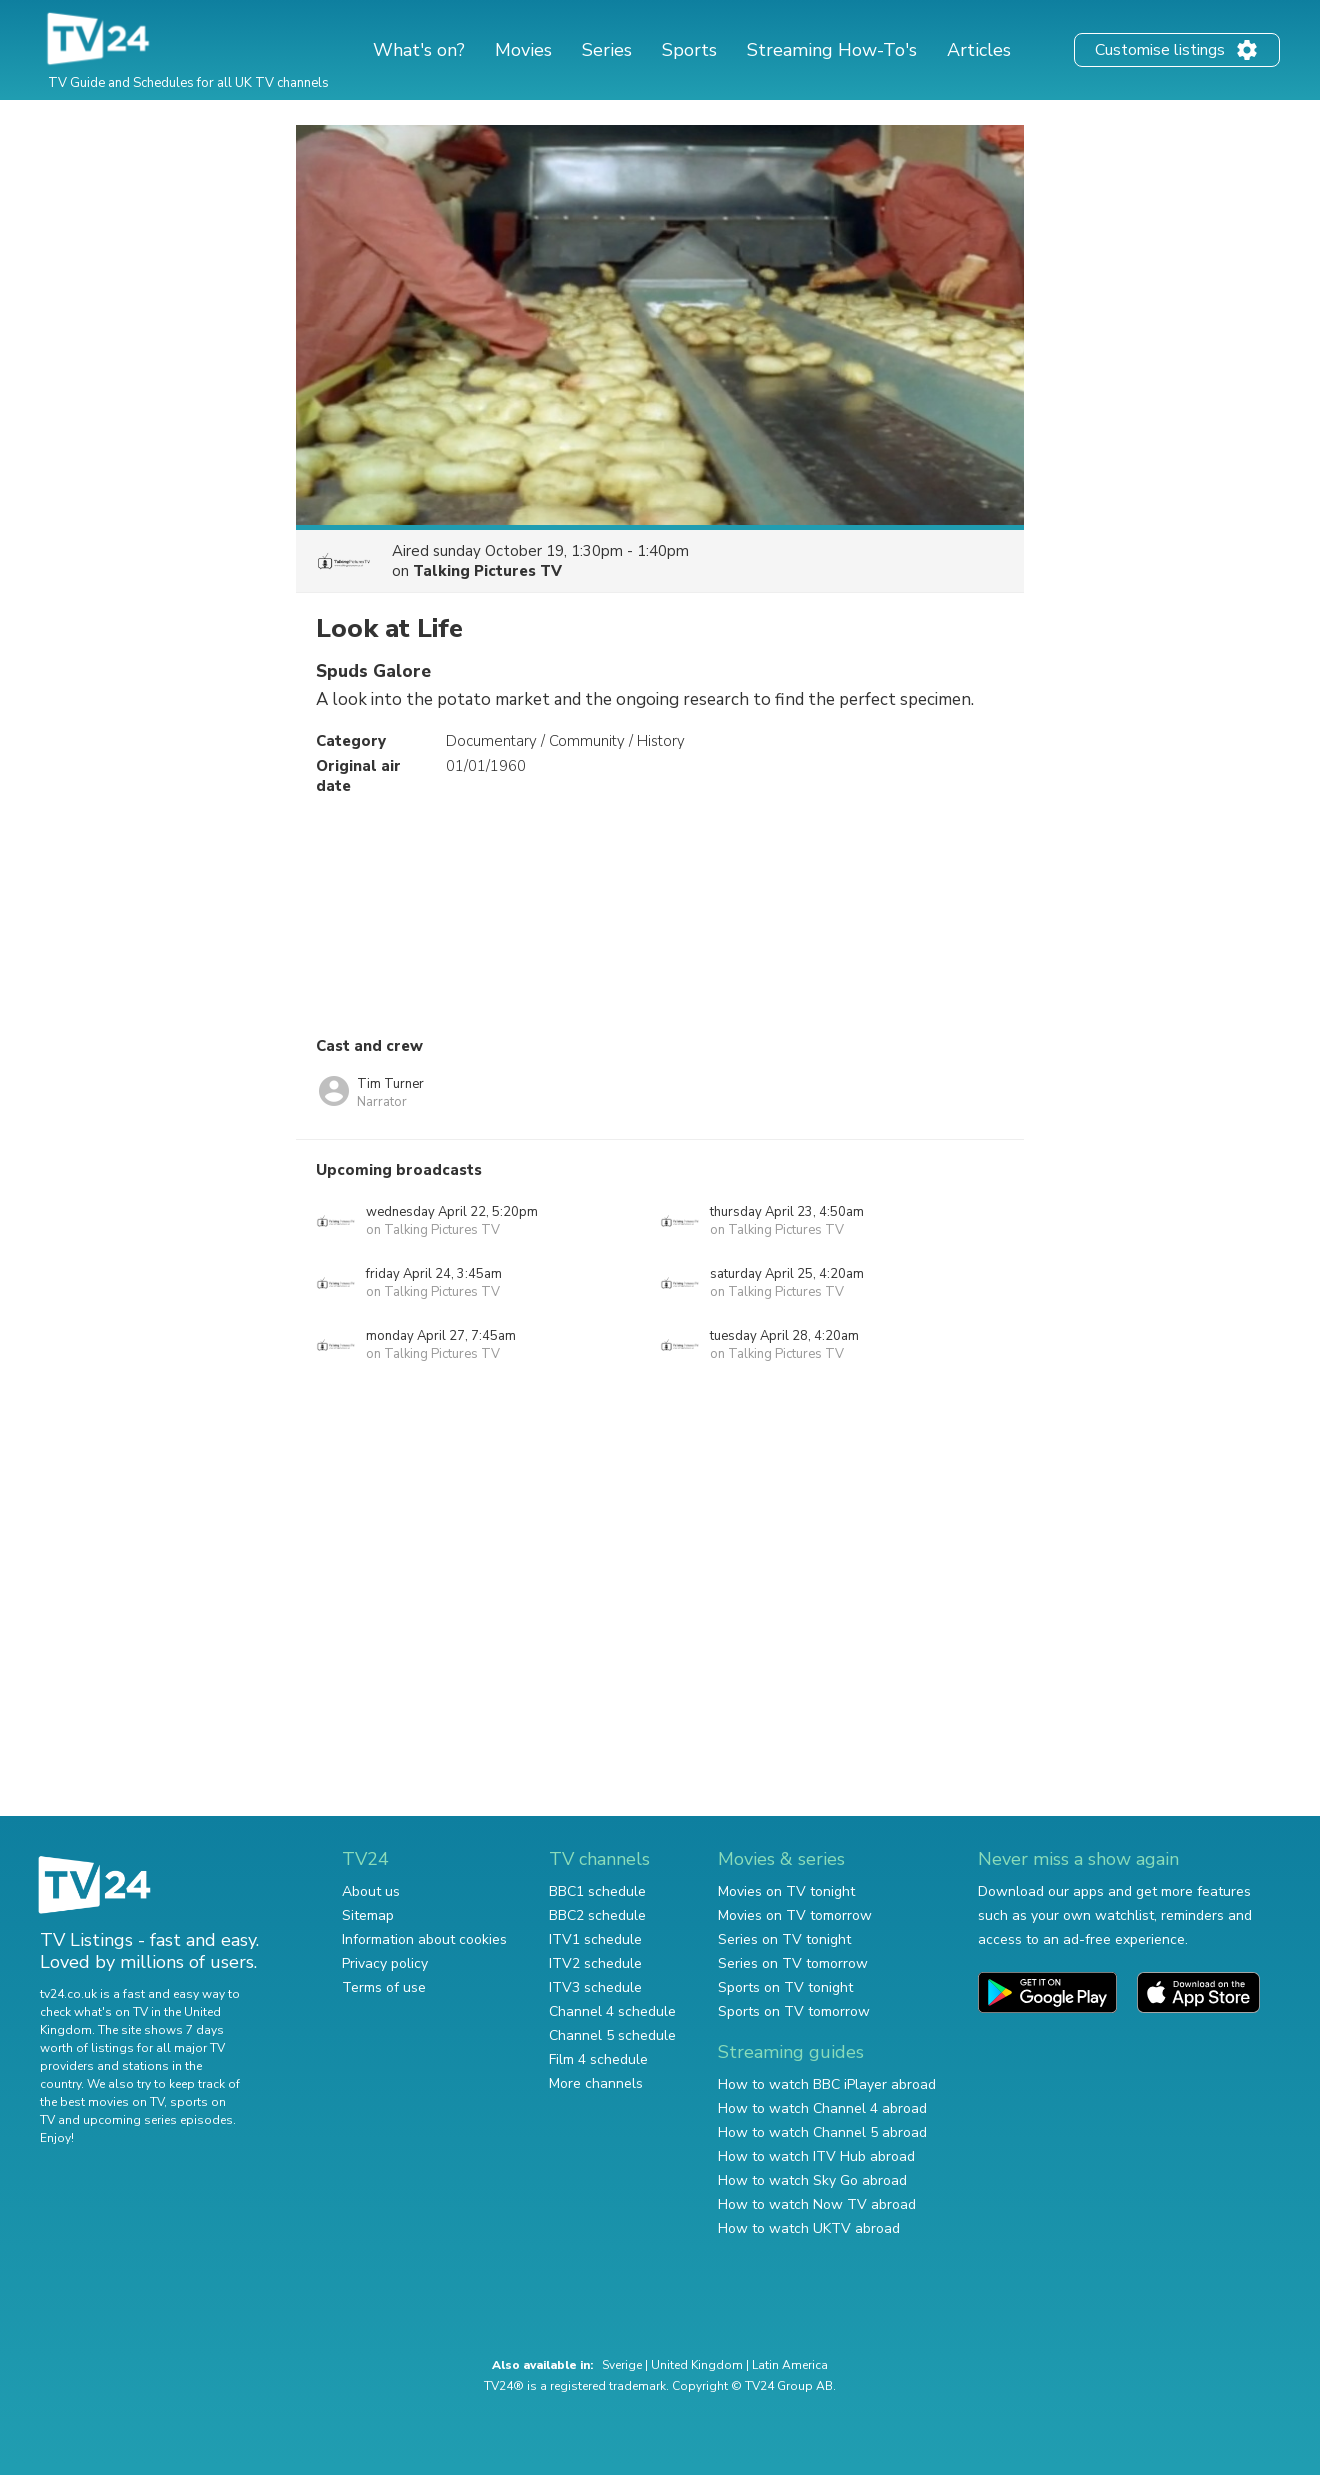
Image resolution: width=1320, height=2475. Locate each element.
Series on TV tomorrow (793, 1963)
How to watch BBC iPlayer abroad (827, 2084)
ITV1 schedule (595, 1939)
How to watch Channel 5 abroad (822, 2132)
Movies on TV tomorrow (795, 1915)
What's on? (419, 50)
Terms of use (384, 1987)
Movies (523, 50)
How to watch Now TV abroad (817, 2204)
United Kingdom (697, 2365)
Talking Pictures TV (487, 571)
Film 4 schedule (598, 2059)
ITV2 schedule (595, 1963)
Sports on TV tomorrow (794, 2011)
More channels (596, 2083)
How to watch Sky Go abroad (812, 2180)
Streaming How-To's (832, 50)
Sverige (622, 2365)
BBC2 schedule (597, 1915)
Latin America (790, 2365)
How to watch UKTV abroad (809, 2228)
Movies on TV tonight (786, 1891)
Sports (689, 50)
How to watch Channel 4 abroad (822, 2108)
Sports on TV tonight (785, 1987)
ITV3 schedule (595, 1987)
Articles (979, 50)
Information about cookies (424, 1939)
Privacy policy (385, 1963)
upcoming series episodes (158, 2120)
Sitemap (368, 1915)
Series (607, 50)
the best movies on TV (102, 2102)
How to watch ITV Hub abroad (816, 2156)
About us (371, 1891)
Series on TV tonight (784, 1939)
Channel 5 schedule (612, 2035)
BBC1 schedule (597, 1891)
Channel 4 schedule (612, 2011)
